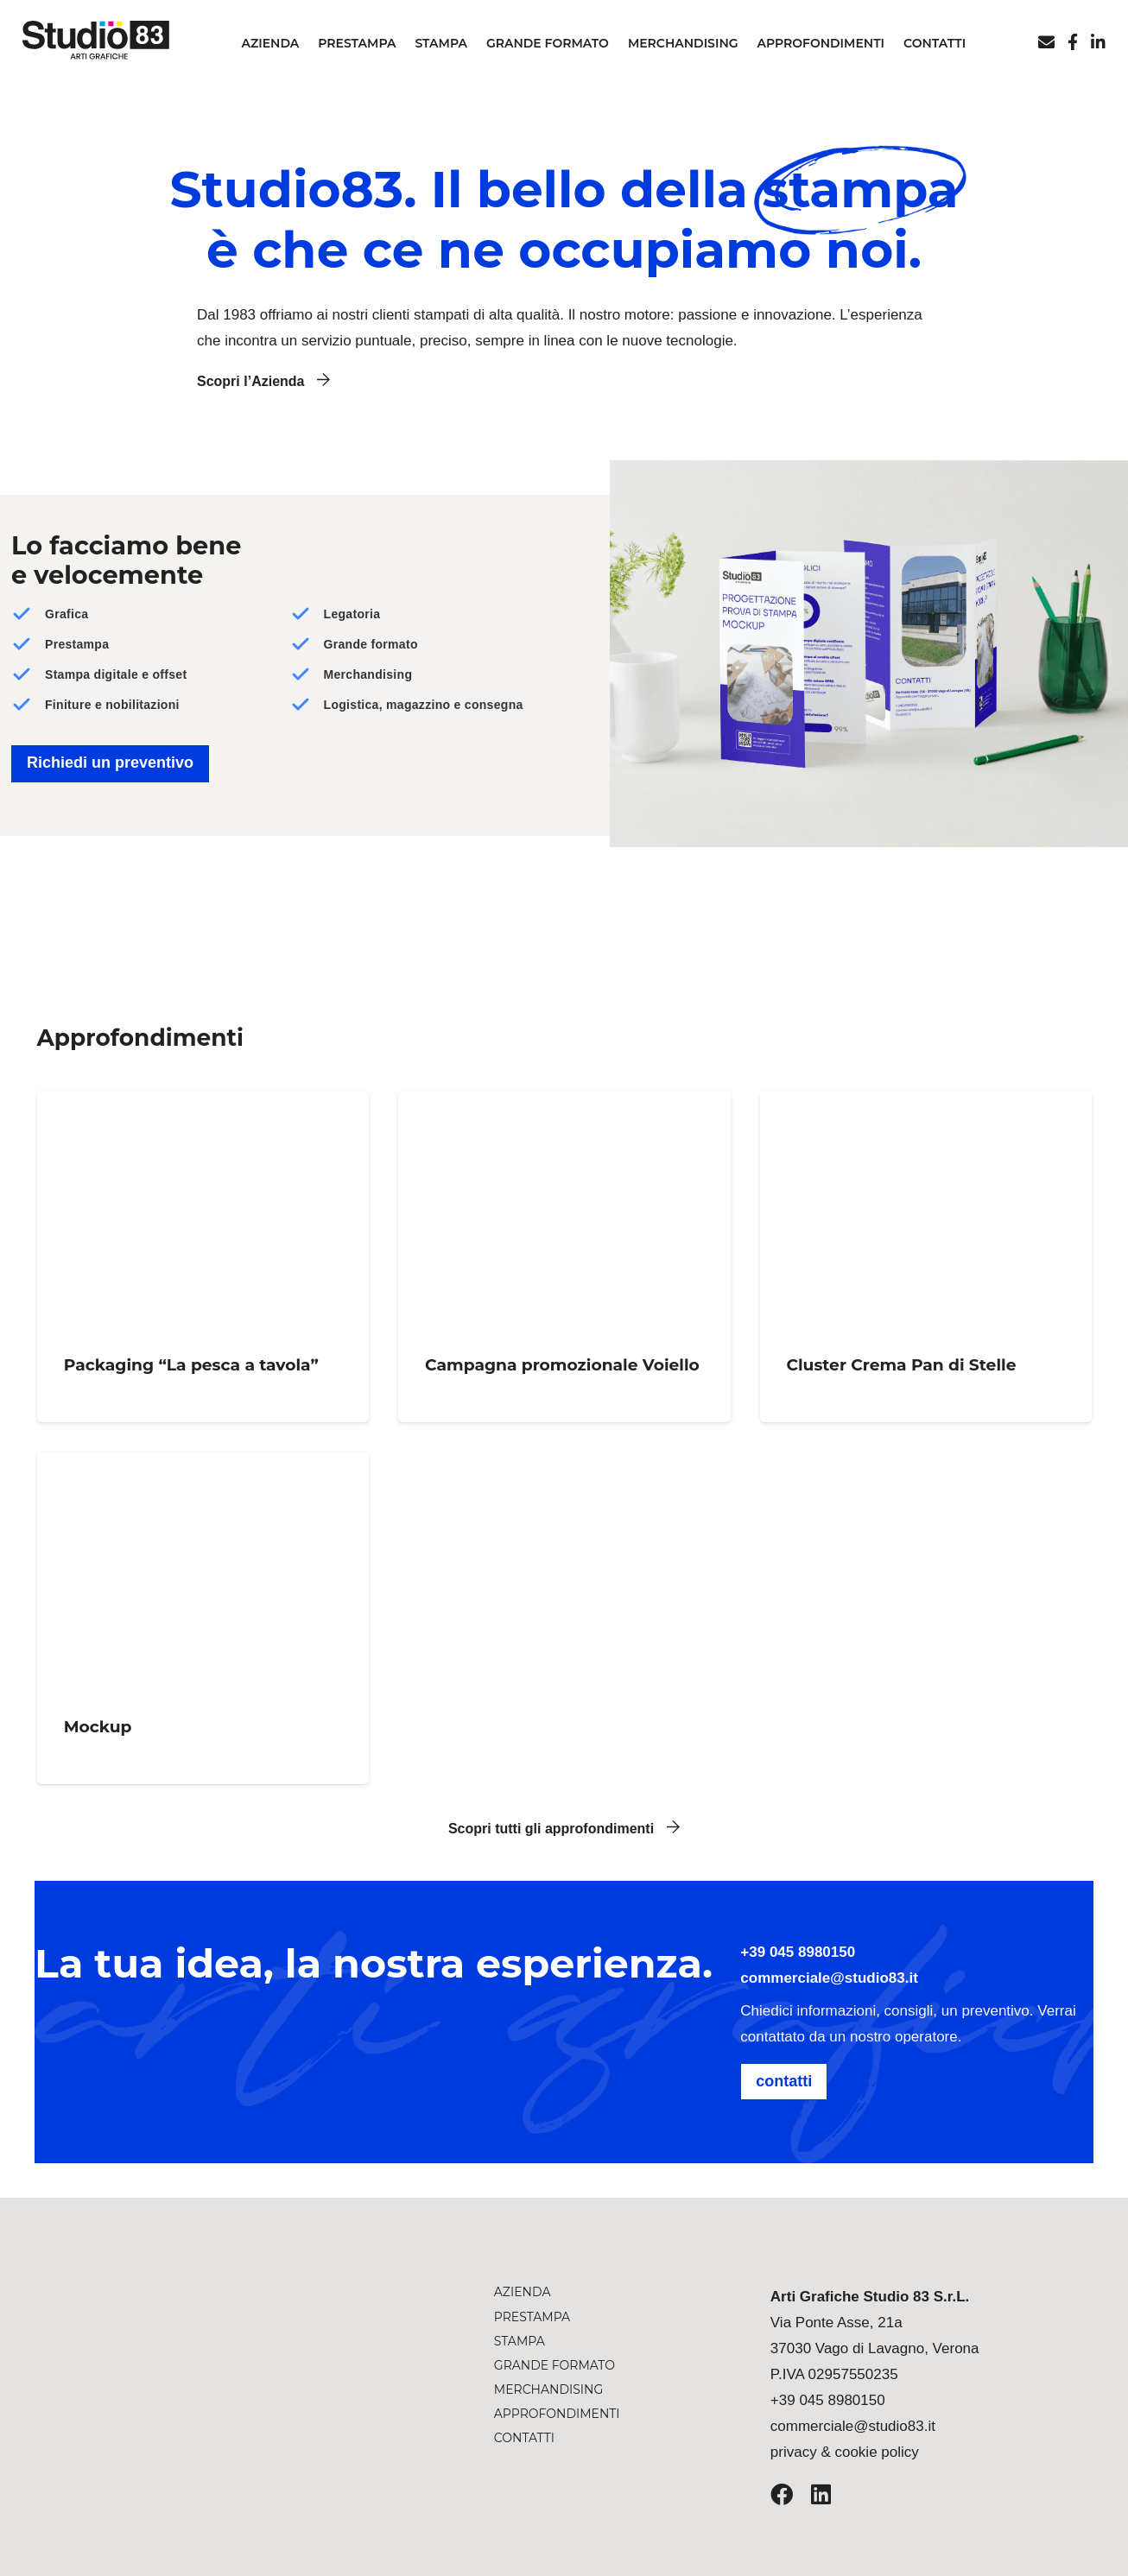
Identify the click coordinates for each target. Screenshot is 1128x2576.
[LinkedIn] (821, 2494)
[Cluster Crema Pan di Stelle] (925, 1256)
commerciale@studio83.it (829, 1978)
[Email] (1046, 42)
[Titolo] (1073, 42)
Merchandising (548, 2389)
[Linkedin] (1098, 42)
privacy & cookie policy (844, 2452)
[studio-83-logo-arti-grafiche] (206, 2333)
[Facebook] (781, 2494)
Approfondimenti (557, 2413)
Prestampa (532, 2317)
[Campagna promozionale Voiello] (564, 1256)
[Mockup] (203, 1618)
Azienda (522, 2292)
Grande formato (554, 2365)
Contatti (524, 2438)
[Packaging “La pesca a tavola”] (203, 1256)
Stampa (519, 2341)
